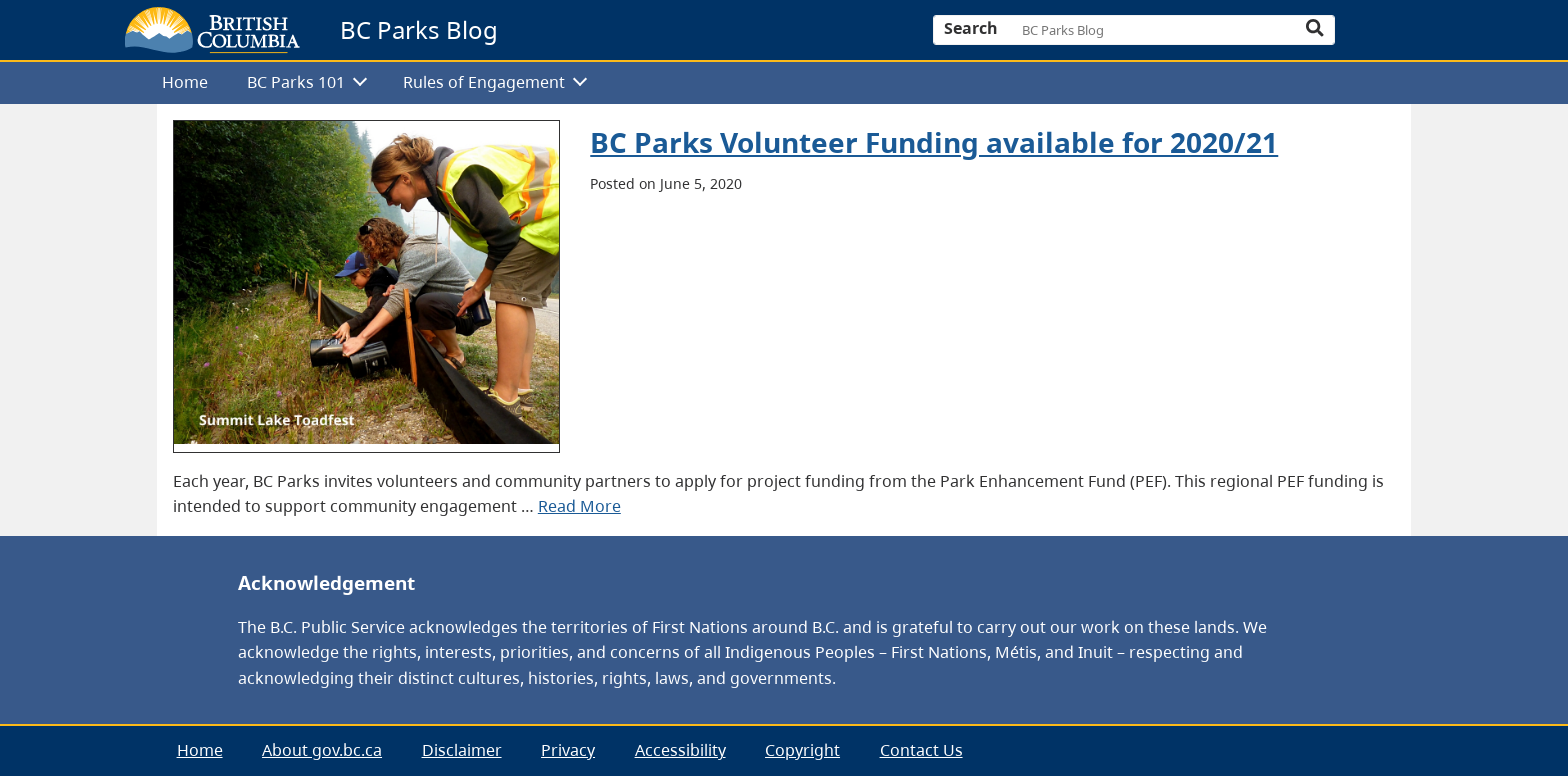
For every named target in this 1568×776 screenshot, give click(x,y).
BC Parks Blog (419, 29)
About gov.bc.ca (322, 750)
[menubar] (776, 83)
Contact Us (921, 750)
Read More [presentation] (579, 506)
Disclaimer (462, 750)
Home (185, 82)
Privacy (568, 750)
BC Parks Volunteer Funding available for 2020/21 (934, 142)
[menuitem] (185, 83)
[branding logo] (212, 30)
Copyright (802, 750)
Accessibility (680, 750)
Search (971, 28)
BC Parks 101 (296, 82)
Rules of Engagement (484, 82)
